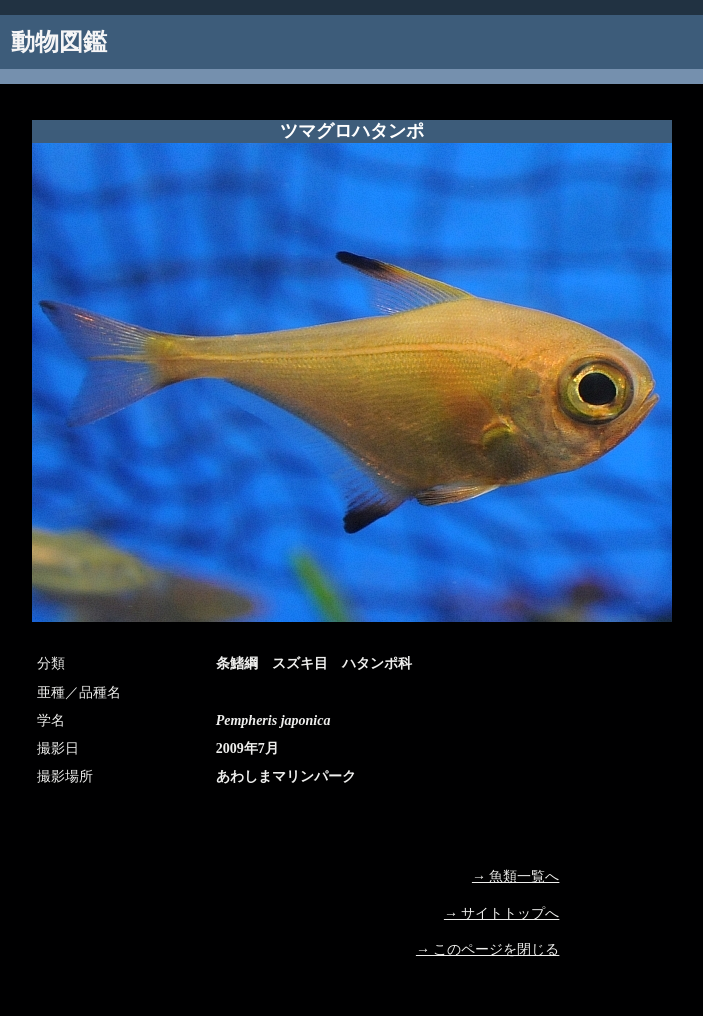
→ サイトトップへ (502, 913)
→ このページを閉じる (488, 949)
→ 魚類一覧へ (516, 876)
